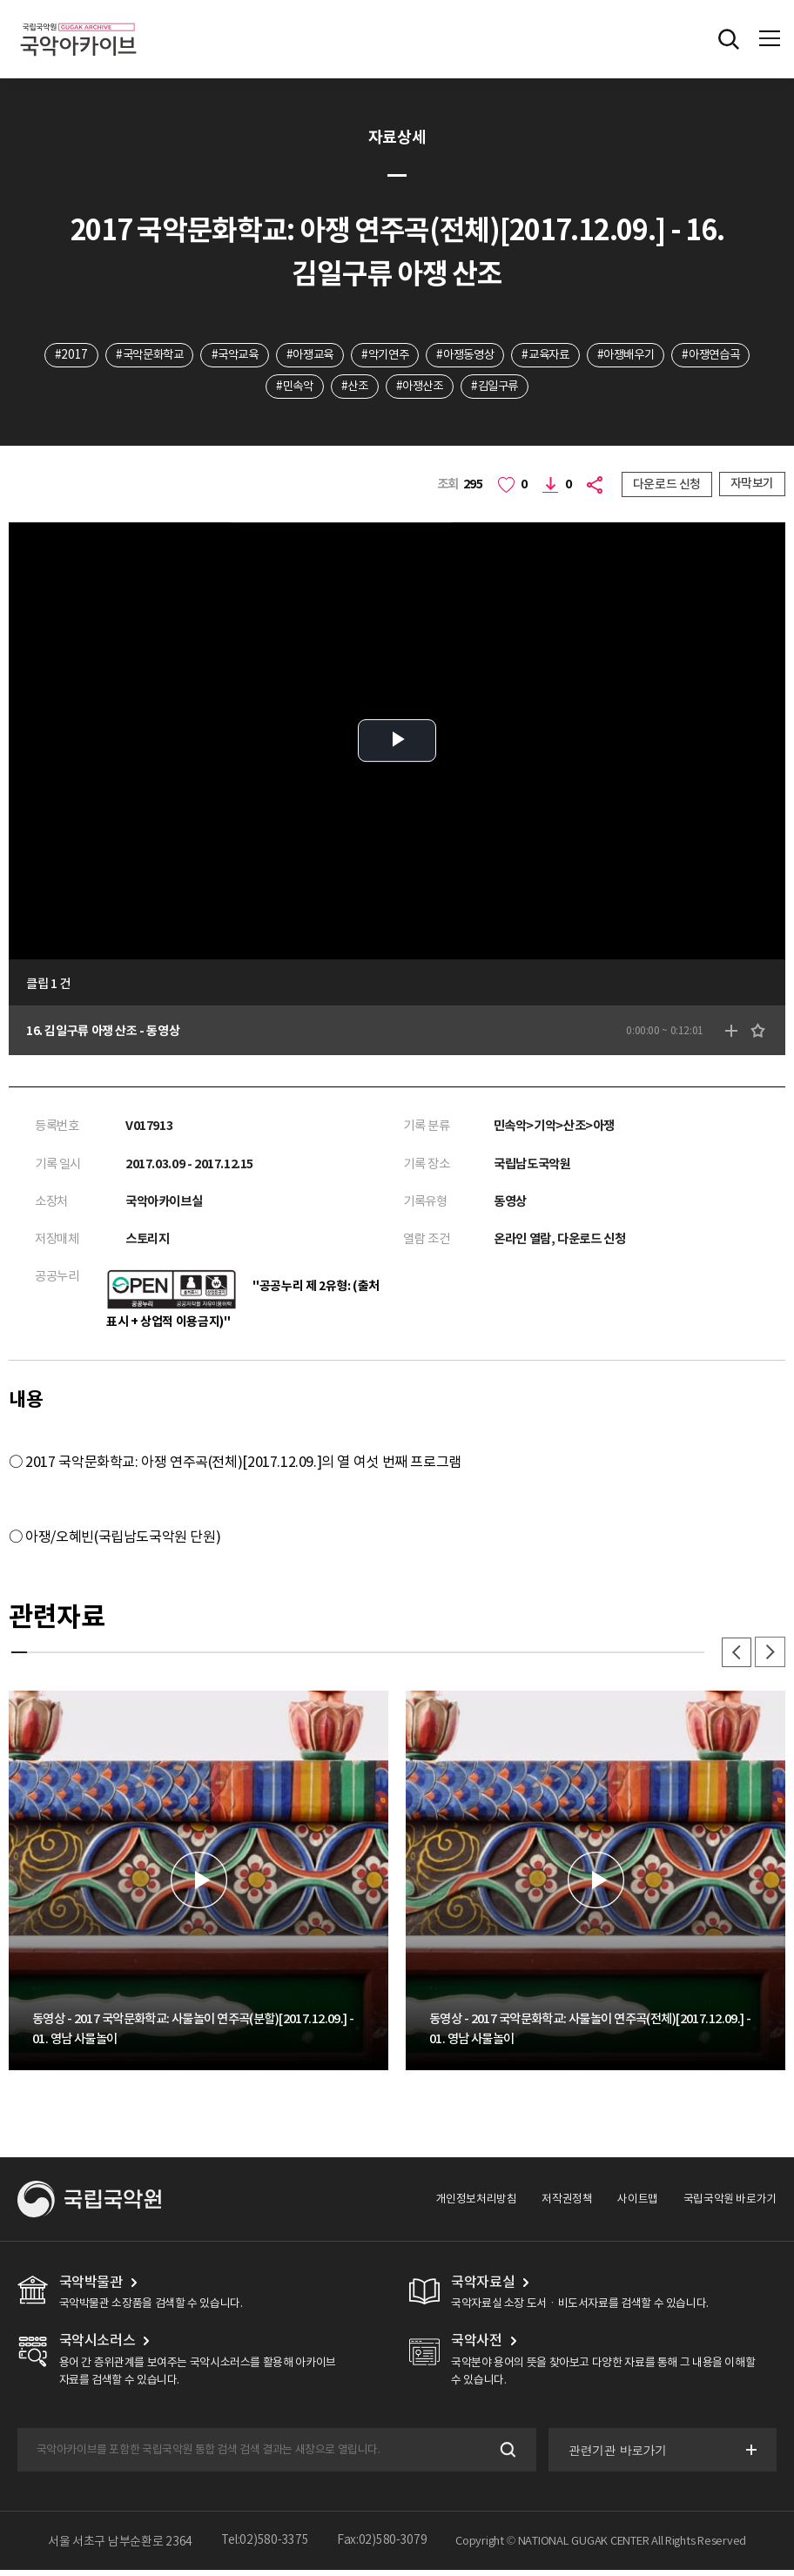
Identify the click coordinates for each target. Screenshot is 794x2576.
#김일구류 (546, 387)
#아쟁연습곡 (253, 387)
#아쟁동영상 (514, 355)
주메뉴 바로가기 (0, 0)
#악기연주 (428, 355)
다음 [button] (769, 1656)
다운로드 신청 (667, 486)
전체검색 (728, 39)
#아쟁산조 (466, 387)
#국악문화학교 (177, 355)
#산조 (397, 387)
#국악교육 (268, 355)
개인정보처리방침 (476, 2203)
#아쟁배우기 (686, 355)
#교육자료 (600, 355)
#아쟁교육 (348, 355)
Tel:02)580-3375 (265, 2546)
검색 (504, 2455)
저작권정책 (567, 2203)
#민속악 (333, 387)
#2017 (94, 355)
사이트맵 (638, 2203)
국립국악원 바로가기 (730, 2203)
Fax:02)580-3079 (382, 2546)
